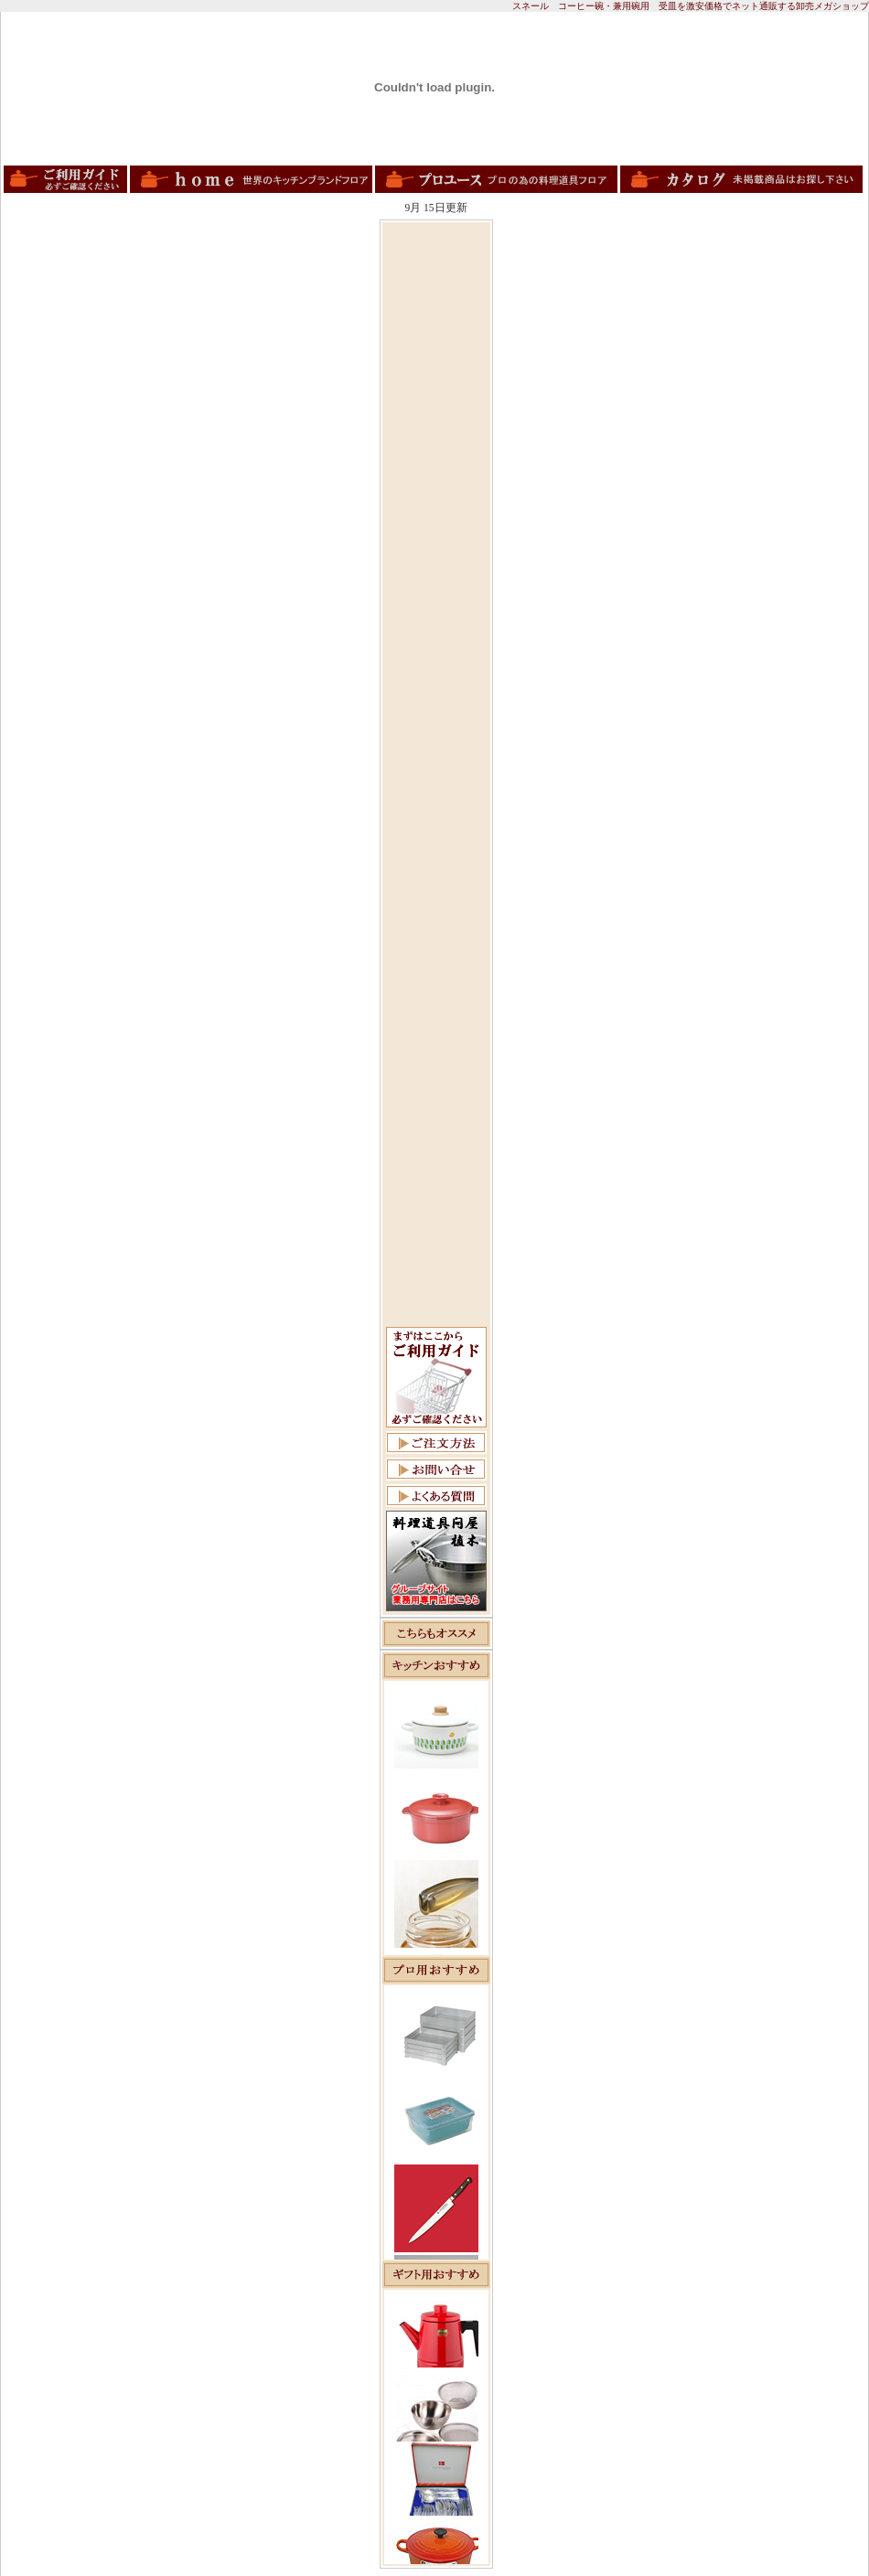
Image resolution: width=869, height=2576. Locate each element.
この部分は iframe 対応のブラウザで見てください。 (436, 1818)
